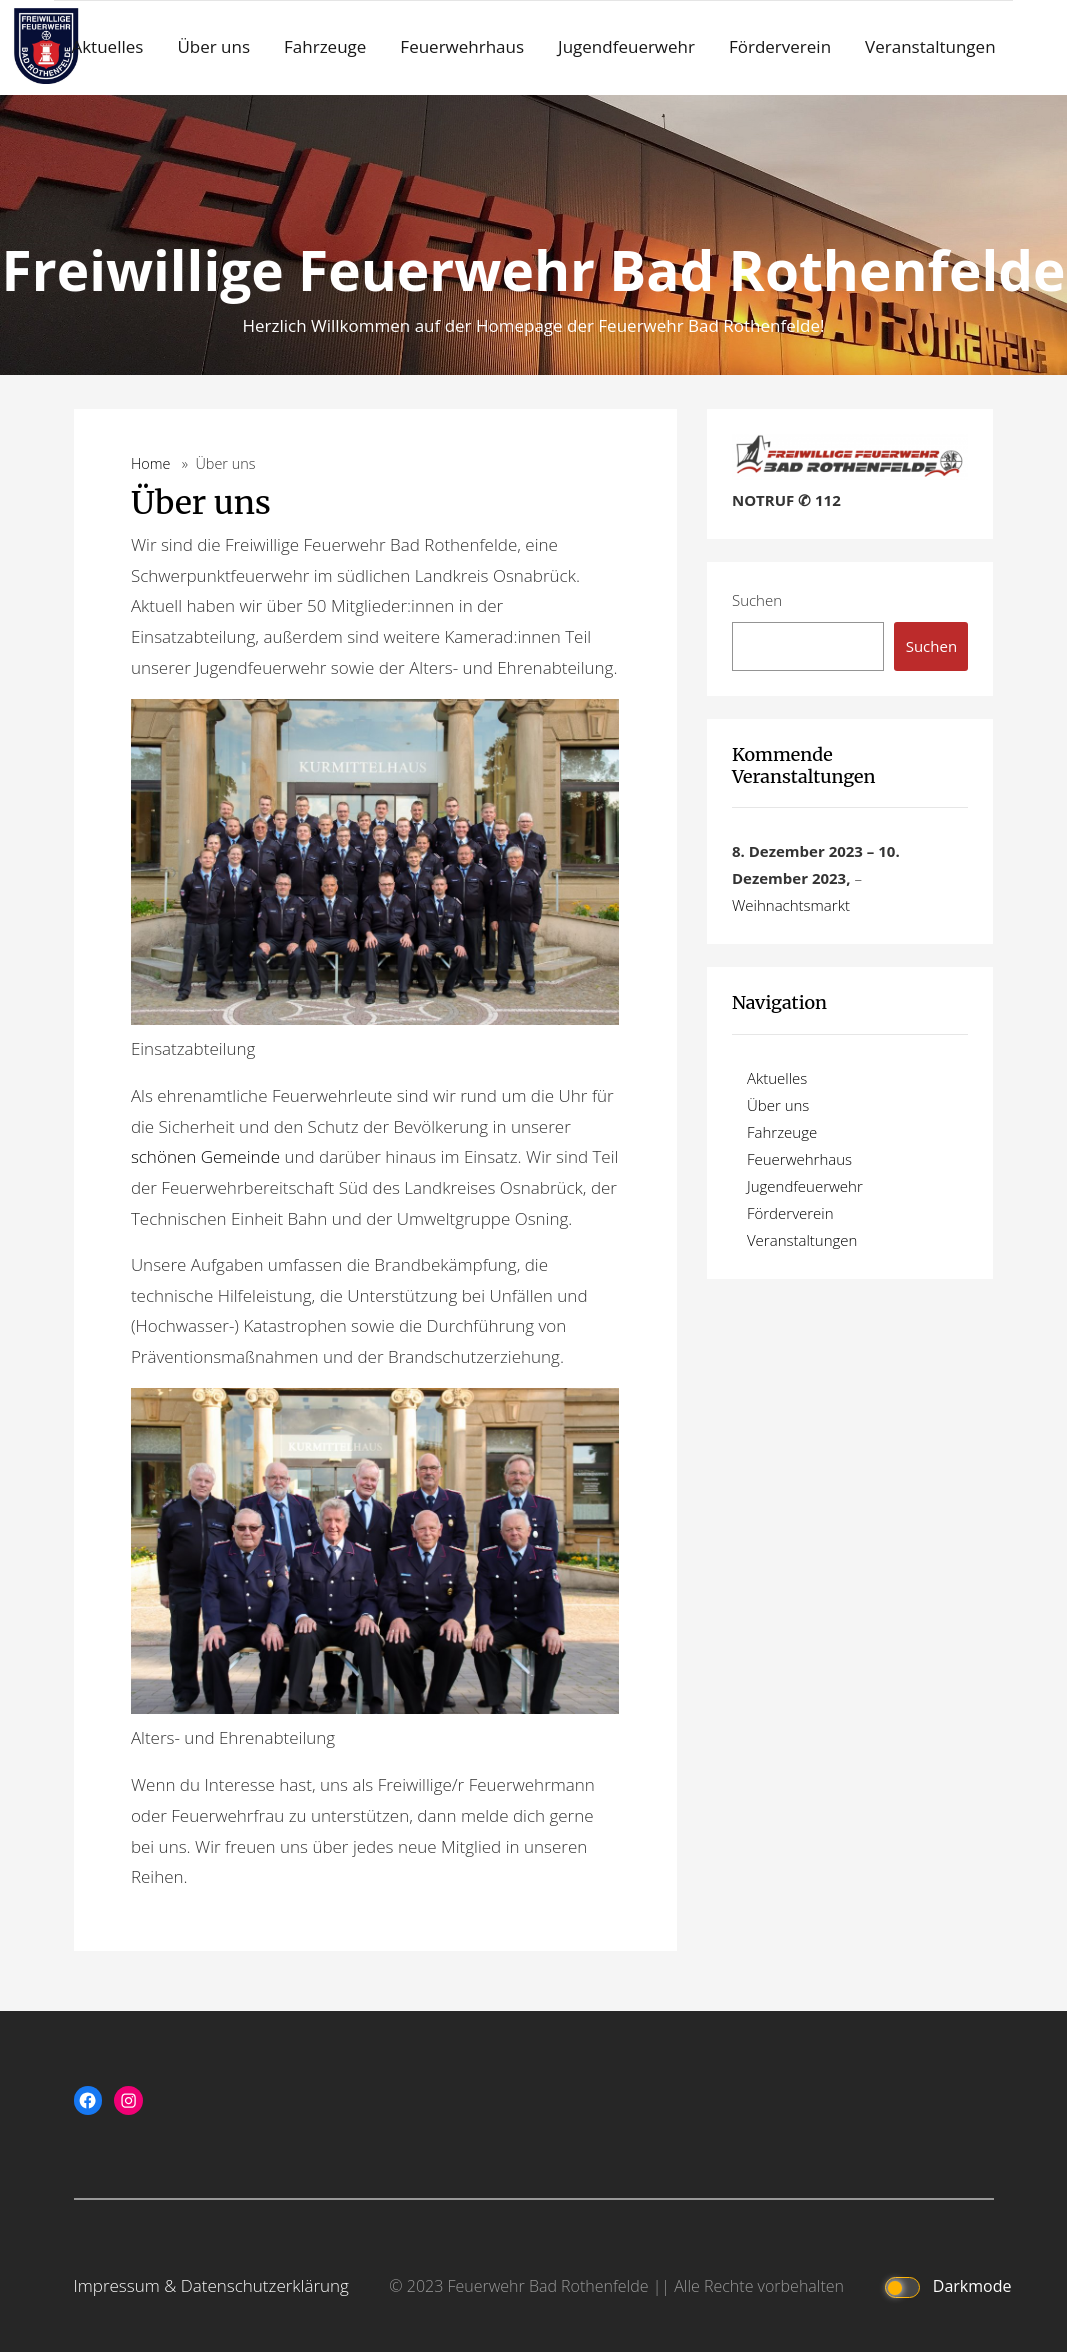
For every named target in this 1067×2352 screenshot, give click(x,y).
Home (151, 463)
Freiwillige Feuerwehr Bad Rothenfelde (534, 269)
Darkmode (943, 2287)
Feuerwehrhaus (462, 46)
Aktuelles (107, 46)
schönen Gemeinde (205, 1156)
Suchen (757, 600)
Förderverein (780, 46)
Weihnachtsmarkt (791, 905)
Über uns (213, 46)
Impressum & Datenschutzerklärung (211, 2285)
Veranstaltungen (930, 46)
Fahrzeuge (325, 46)
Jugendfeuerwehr (626, 46)
